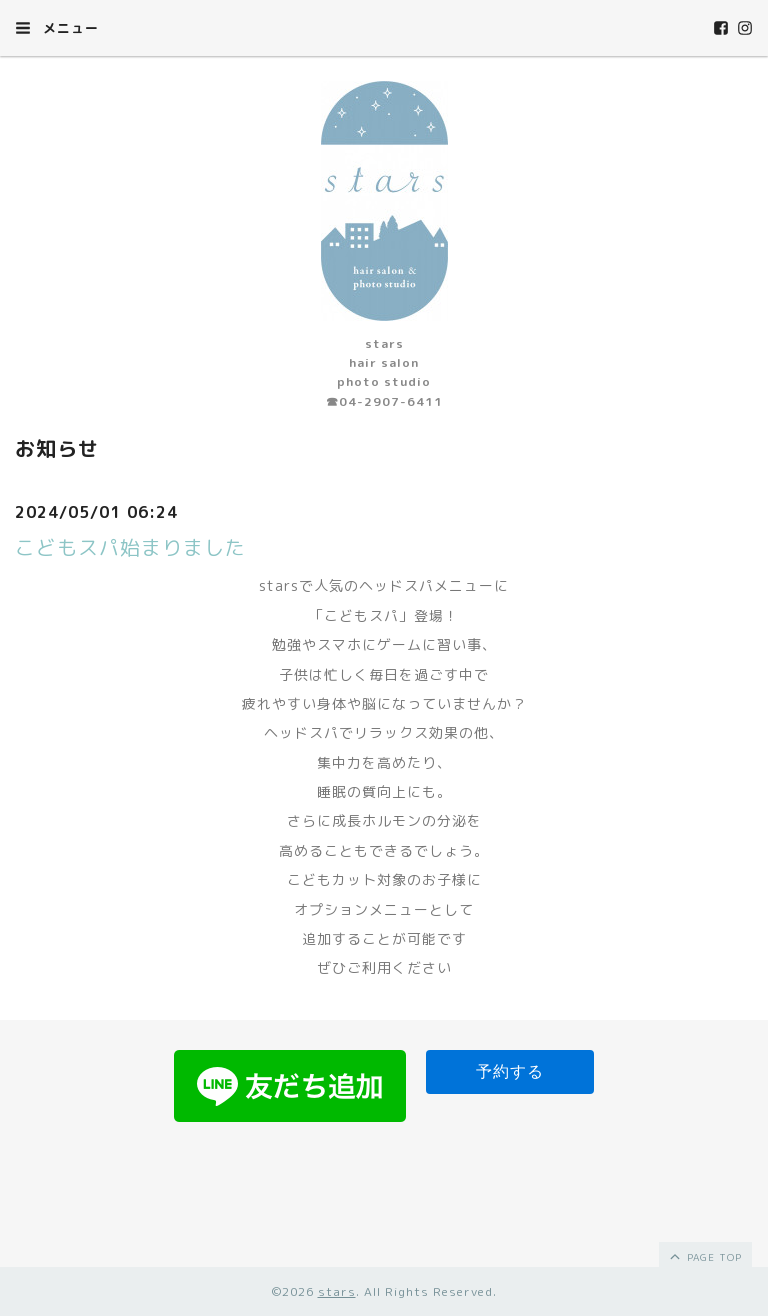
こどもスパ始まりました (130, 547)
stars (337, 1291)
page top (704, 1256)
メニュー (57, 28)
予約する (510, 1071)
